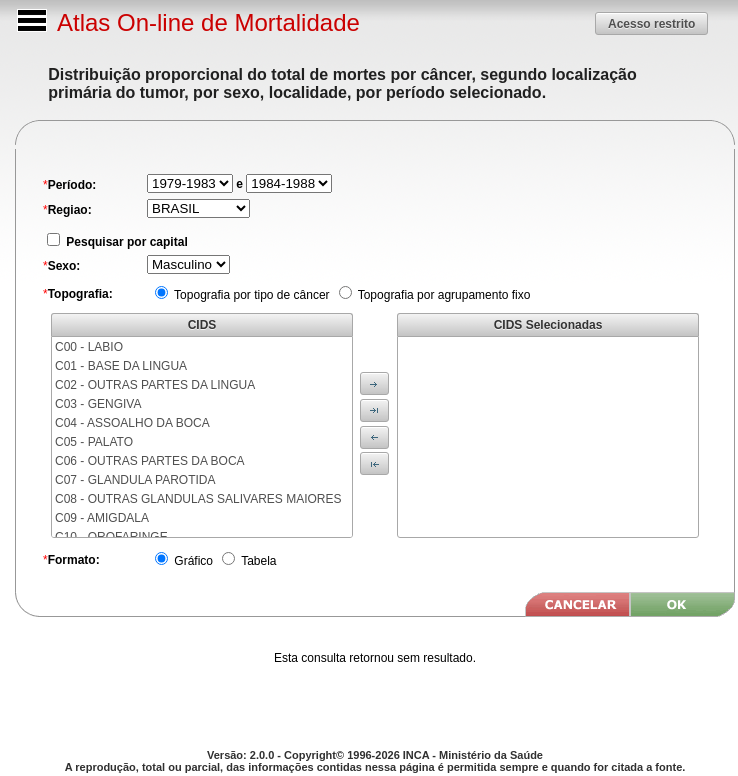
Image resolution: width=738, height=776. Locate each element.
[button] (651, 23)
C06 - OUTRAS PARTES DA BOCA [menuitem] (150, 461)
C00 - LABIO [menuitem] (89, 347)
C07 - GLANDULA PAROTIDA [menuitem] (135, 480)
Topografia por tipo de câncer (250, 295)
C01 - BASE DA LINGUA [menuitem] (121, 366)
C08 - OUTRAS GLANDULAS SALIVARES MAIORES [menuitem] (198, 499)
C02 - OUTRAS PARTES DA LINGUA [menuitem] (155, 385)
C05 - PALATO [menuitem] (94, 442)
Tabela (257, 561)
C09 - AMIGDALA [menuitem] (102, 518)
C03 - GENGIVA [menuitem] (98, 404)
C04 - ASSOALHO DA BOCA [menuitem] (132, 423)
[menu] (202, 437)
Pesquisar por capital (125, 242)
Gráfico (192, 561)
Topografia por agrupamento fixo (443, 295)
